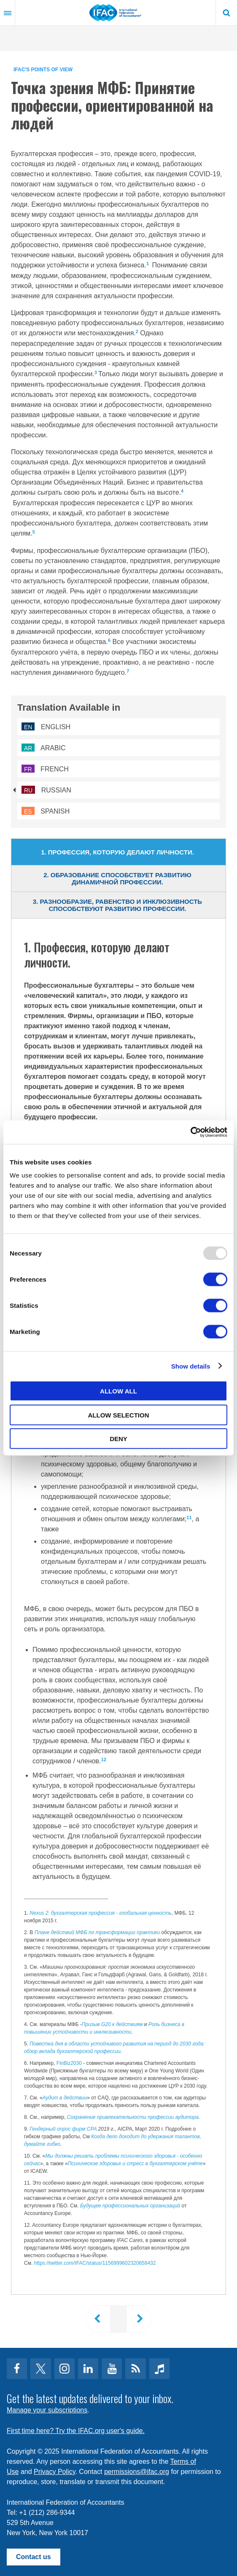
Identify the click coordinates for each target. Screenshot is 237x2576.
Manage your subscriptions (47, 2410)
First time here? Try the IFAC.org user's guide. (76, 2430)
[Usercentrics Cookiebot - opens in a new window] (190, 1132)
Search (226, 13)
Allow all (118, 1391)
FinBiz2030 (69, 2063)
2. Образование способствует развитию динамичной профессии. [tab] (117, 878)
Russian (46, 790)
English (46, 726)
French (45, 769)
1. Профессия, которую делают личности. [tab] (117, 852)
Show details (190, 1365)
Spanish (46, 811)
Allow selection (118, 1414)
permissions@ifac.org (136, 2471)
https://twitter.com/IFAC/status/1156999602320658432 (95, 2263)
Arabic (44, 748)
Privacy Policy (54, 2471)
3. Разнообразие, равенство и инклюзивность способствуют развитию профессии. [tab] (117, 905)
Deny (118, 1438)
